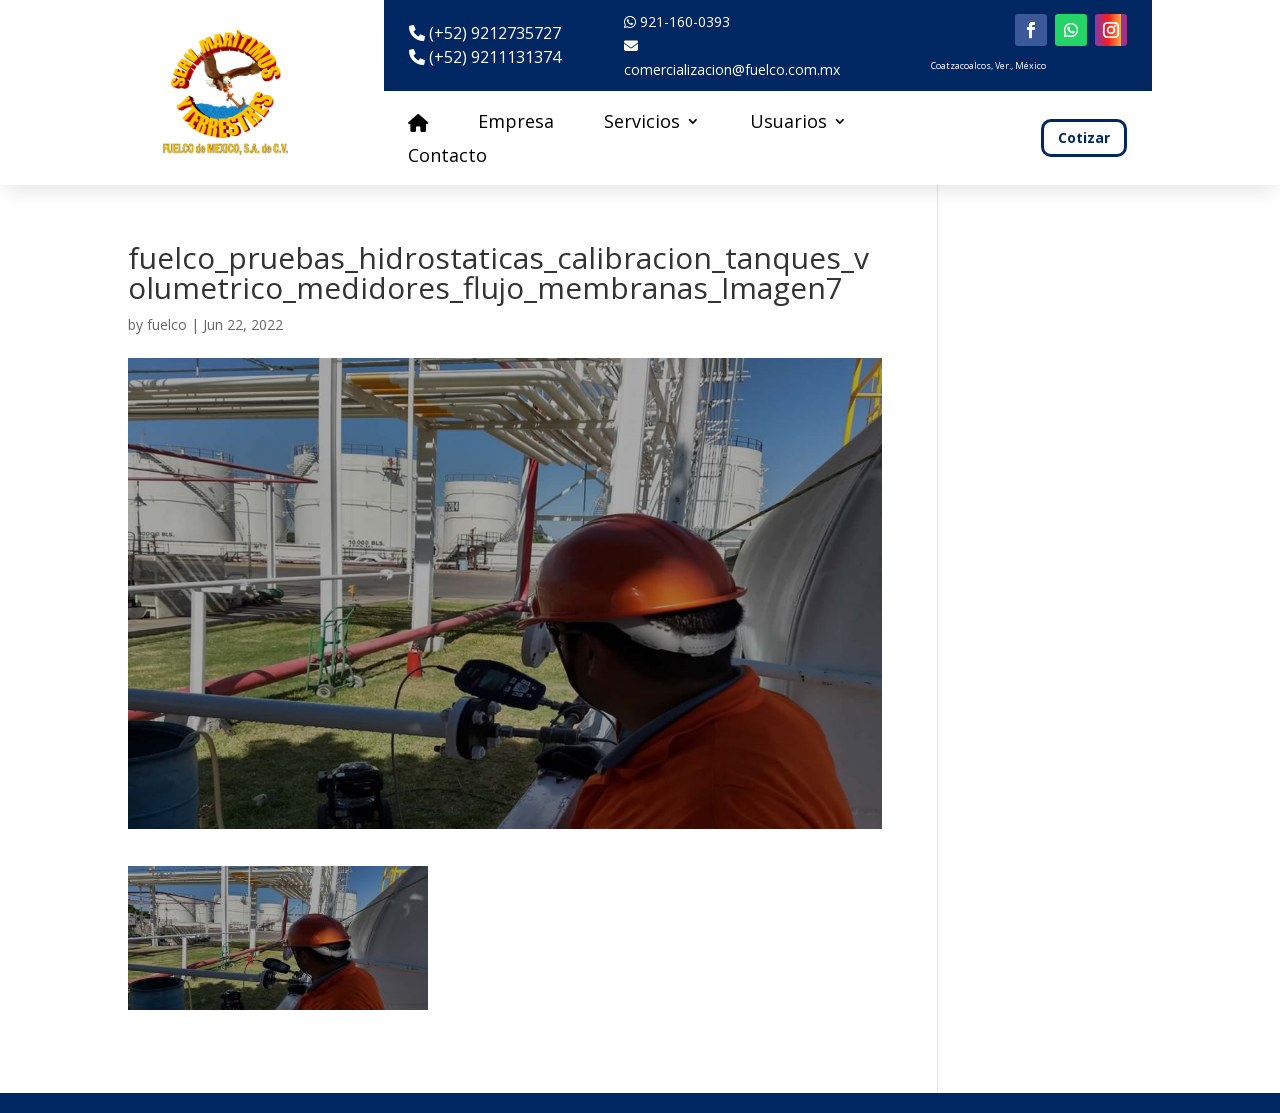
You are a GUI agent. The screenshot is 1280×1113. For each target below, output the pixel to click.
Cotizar (1084, 137)
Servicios (642, 123)
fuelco (167, 324)
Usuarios (788, 123)
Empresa (516, 123)
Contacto (447, 157)
